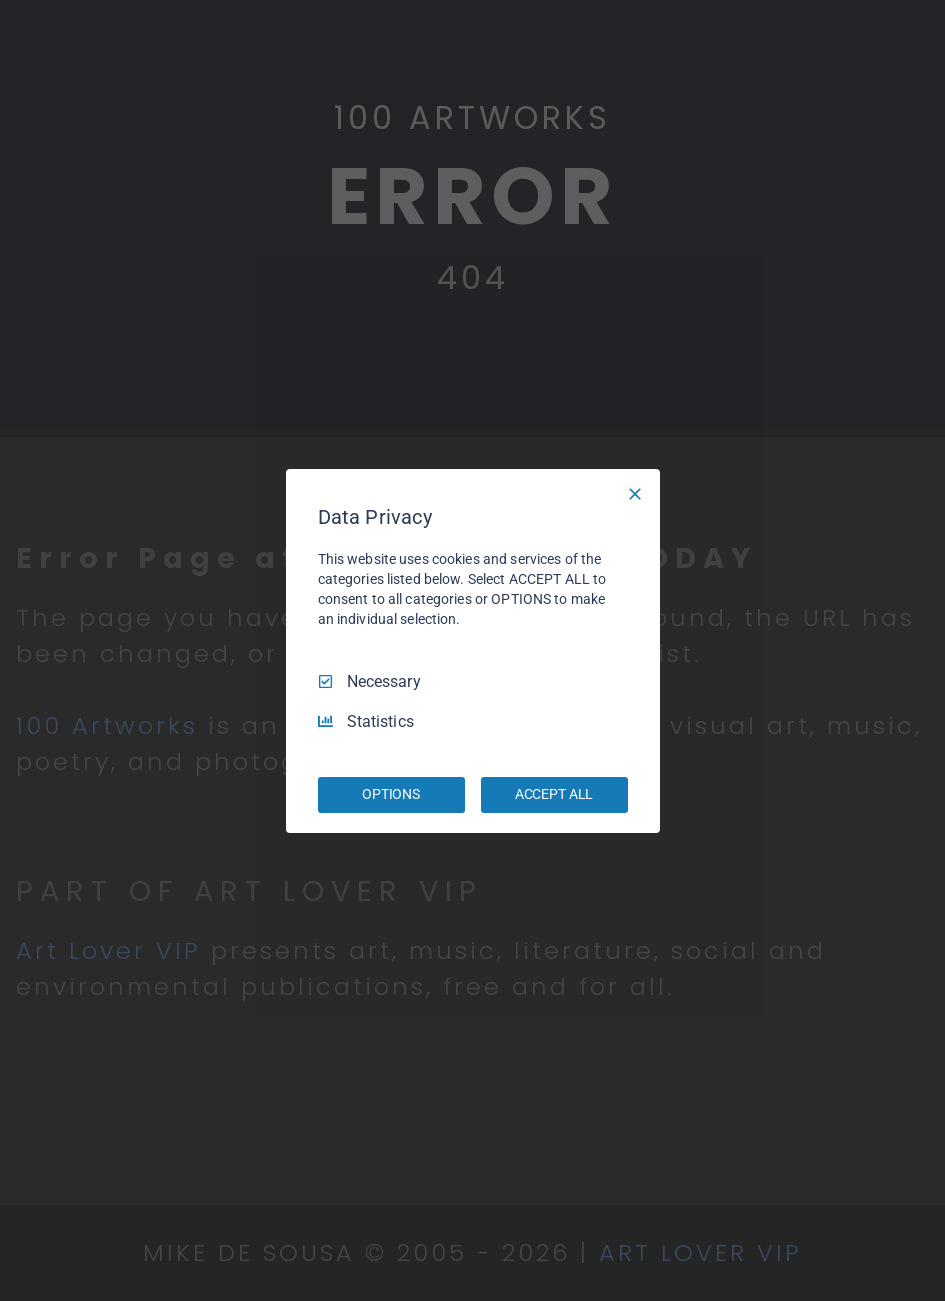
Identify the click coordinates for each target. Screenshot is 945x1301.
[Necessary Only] (635, 493)
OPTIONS (391, 794)
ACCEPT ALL (554, 794)
